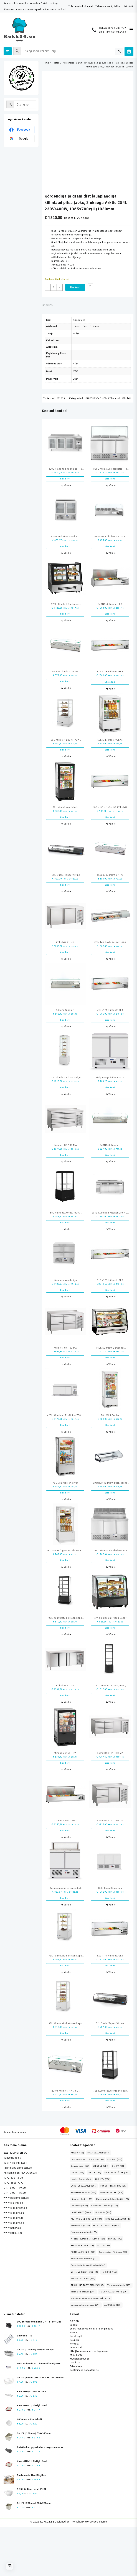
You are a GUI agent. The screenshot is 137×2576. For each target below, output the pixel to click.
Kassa (73, 2381)
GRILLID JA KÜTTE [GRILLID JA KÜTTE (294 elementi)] (117, 2222)
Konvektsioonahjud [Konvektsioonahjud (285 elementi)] (83, 2242)
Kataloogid (76, 2385)
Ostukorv (75, 2411)
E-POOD (74, 2370)
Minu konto (76, 2404)
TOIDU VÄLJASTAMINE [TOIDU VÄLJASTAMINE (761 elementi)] (113, 2341)
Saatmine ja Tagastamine (84, 2419)
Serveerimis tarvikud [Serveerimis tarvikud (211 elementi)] (85, 2308)
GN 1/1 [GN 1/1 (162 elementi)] (118, 2215)
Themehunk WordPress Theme (88, 2570)
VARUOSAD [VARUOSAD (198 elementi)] (112, 2354)
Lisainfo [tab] (47, 305)
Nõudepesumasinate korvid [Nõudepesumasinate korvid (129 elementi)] (88, 2288)
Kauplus (74, 2389)
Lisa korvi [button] (65, 480)
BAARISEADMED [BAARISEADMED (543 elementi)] (98, 2202)
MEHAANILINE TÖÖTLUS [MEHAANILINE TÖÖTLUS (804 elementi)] (86, 2268)
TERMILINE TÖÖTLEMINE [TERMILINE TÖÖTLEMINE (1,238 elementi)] (87, 2334)
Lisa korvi (76, 287)
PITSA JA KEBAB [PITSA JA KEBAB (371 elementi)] (82, 2295)
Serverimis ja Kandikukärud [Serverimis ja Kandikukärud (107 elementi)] (88, 2314)
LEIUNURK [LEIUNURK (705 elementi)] (103, 2261)
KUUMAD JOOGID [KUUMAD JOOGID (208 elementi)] (111, 2242)
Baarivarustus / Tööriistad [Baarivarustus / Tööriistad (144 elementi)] (87, 2208)
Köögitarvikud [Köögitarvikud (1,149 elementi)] (81, 2248)
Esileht (74, 2374)
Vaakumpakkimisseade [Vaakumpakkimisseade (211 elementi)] (86, 2354)
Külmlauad (114, 399)
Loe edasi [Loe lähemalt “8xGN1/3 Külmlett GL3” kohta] (110, 688)
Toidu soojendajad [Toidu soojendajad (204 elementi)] (83, 2341)
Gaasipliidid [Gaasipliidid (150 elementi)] (80, 2215)
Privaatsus (76, 2415)
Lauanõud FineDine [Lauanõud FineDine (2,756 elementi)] (104, 2255)
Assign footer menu (15, 2181)
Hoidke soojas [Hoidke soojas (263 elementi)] (81, 2228)
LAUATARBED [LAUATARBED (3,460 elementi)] (81, 2261)
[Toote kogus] (54, 287)
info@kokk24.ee (116, 31)
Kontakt (74, 2393)
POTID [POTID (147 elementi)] (103, 2295)
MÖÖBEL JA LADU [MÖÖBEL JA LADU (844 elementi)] (117, 2268)
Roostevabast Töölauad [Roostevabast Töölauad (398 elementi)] (113, 2301)
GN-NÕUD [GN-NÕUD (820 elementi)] (100, 2215)
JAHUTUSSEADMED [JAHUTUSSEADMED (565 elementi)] (84, 2235)
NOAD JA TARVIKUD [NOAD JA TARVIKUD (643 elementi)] (106, 2275)
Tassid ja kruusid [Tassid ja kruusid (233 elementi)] (83, 2328)
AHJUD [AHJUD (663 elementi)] (77, 2202)
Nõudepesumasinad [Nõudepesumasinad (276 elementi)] (84, 2281)
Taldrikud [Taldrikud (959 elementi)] (109, 2321)
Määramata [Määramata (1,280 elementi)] (80, 2275)
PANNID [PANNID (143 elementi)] (115, 2288)
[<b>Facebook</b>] (21, 129)
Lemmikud (76, 2396)
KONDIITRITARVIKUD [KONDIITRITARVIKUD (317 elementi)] (113, 2235)
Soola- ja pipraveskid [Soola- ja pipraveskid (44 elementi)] (84, 2321)
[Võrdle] (92, 286)
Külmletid (126, 399)
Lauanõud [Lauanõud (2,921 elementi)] (79, 2255)
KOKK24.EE (47, 2570)
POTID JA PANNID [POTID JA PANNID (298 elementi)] (83, 2301)
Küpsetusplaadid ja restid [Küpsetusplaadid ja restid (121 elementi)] (112, 2248)
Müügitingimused (80, 2408)
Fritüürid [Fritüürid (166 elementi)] (114, 2208)
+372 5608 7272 (117, 28)
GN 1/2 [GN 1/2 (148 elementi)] (77, 2222)
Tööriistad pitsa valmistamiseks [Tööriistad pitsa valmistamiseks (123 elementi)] (91, 2347)
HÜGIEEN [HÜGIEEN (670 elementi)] (102, 2228)
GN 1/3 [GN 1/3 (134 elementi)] (94, 2222)
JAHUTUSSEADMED (95, 399)
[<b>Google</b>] (21, 138)
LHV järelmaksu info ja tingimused (89, 2400)
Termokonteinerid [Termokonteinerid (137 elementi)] (119, 2334)
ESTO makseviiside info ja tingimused (91, 2378)
